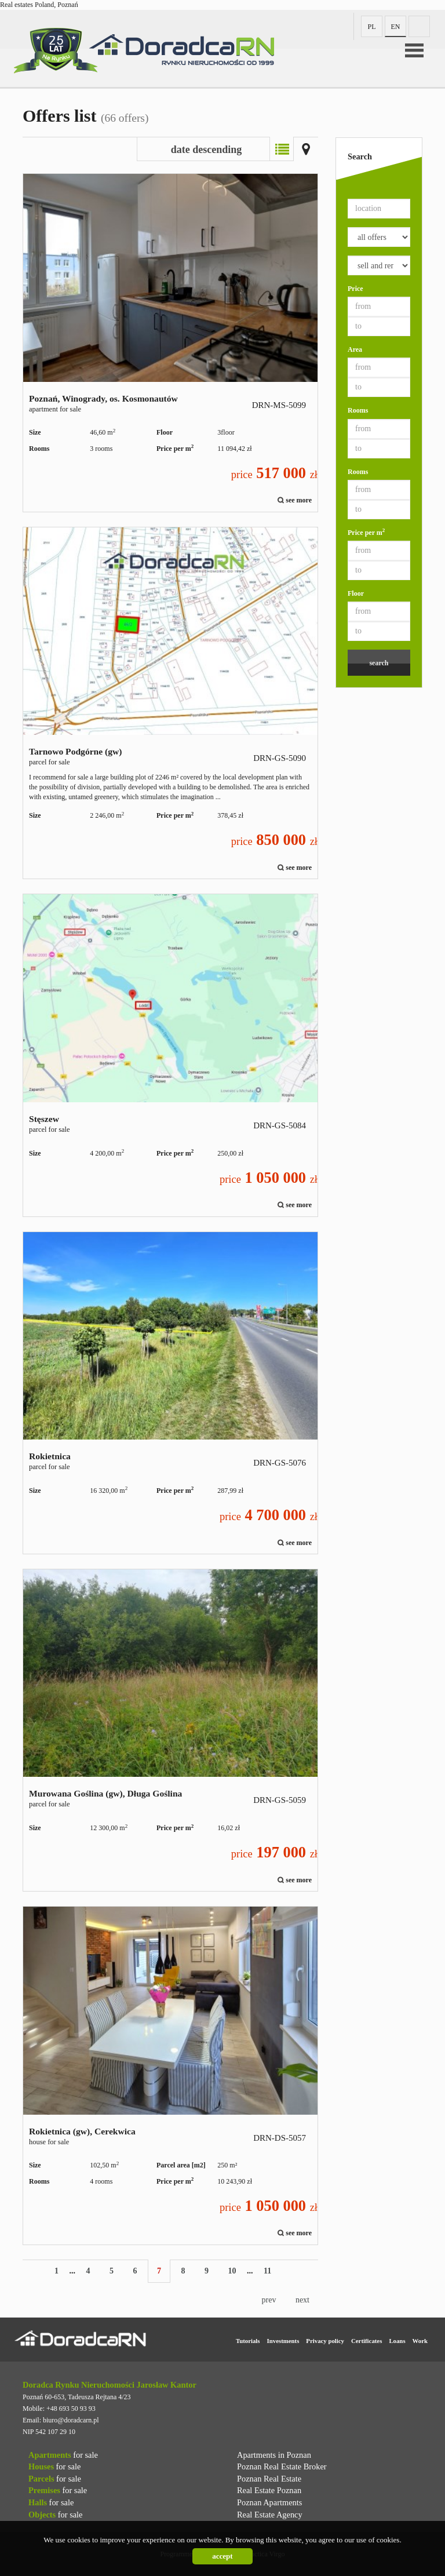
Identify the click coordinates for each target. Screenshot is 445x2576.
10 (232, 2271)
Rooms (358, 410)
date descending (206, 149)
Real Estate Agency (269, 2514)
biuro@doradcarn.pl (71, 2420)
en (395, 27)
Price (355, 289)
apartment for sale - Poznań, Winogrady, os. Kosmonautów (170, 342)
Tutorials (248, 2340)
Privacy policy (325, 2340)
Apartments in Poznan (274, 2455)
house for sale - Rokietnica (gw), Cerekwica (170, 2075)
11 (267, 2271)
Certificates (366, 2340)
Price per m (366, 532)
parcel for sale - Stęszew (170, 1055)
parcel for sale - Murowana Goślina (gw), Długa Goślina (170, 1730)
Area (355, 349)
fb (419, 26)
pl (371, 27)
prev (269, 2300)
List (281, 149)
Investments (283, 2340)
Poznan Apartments (269, 2502)
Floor (356, 593)
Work (420, 2340)
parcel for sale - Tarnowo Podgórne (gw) (170, 703)
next (302, 2300)
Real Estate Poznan (269, 2490)
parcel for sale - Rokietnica (170, 1393)
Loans (397, 2340)
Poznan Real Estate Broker (282, 2466)
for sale (63, 2455)
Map (306, 149)
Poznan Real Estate (269, 2478)
